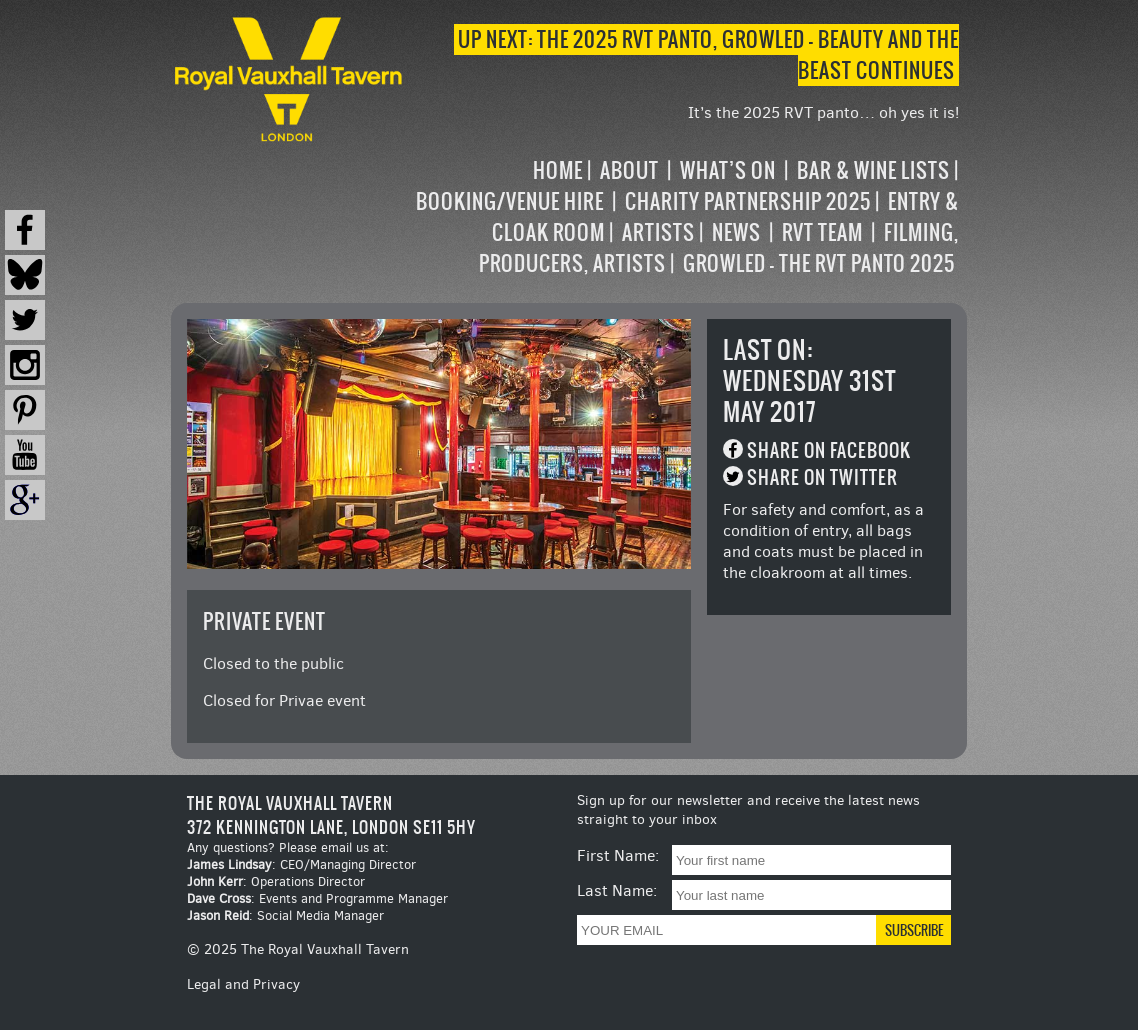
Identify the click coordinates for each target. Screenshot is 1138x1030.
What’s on (728, 170)
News (736, 232)
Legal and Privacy (243, 984)
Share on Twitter (822, 477)
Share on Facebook (829, 450)
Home (558, 170)
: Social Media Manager (285, 915)
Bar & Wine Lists (873, 170)
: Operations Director (276, 881)
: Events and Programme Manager (317, 898)
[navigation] (683, 217)
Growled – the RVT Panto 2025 (819, 263)
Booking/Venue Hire (510, 201)
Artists (658, 232)
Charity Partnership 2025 (748, 201)
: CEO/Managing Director (301, 864)
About (629, 170)
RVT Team (822, 232)
